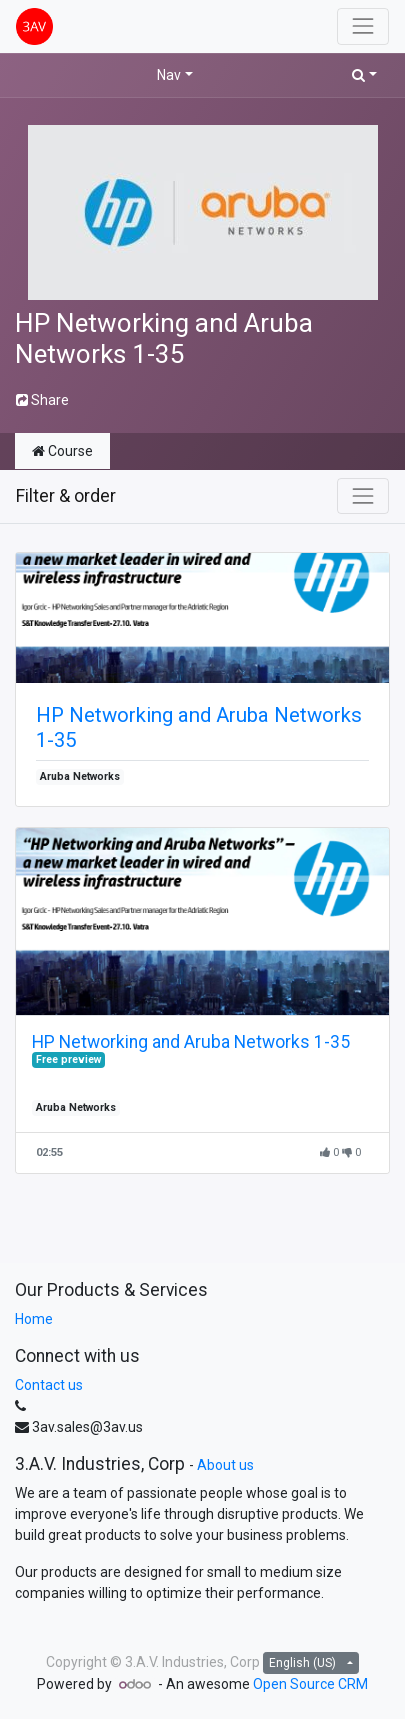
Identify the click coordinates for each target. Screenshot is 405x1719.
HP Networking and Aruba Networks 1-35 (199, 727)
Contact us (49, 1385)
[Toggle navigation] (363, 496)
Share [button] (42, 400)
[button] (364, 75)
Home (34, 1319)
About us (225, 1465)
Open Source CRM (310, 1684)
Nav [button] (169, 75)
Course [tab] (62, 451)
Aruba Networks (80, 776)
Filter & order (66, 496)
